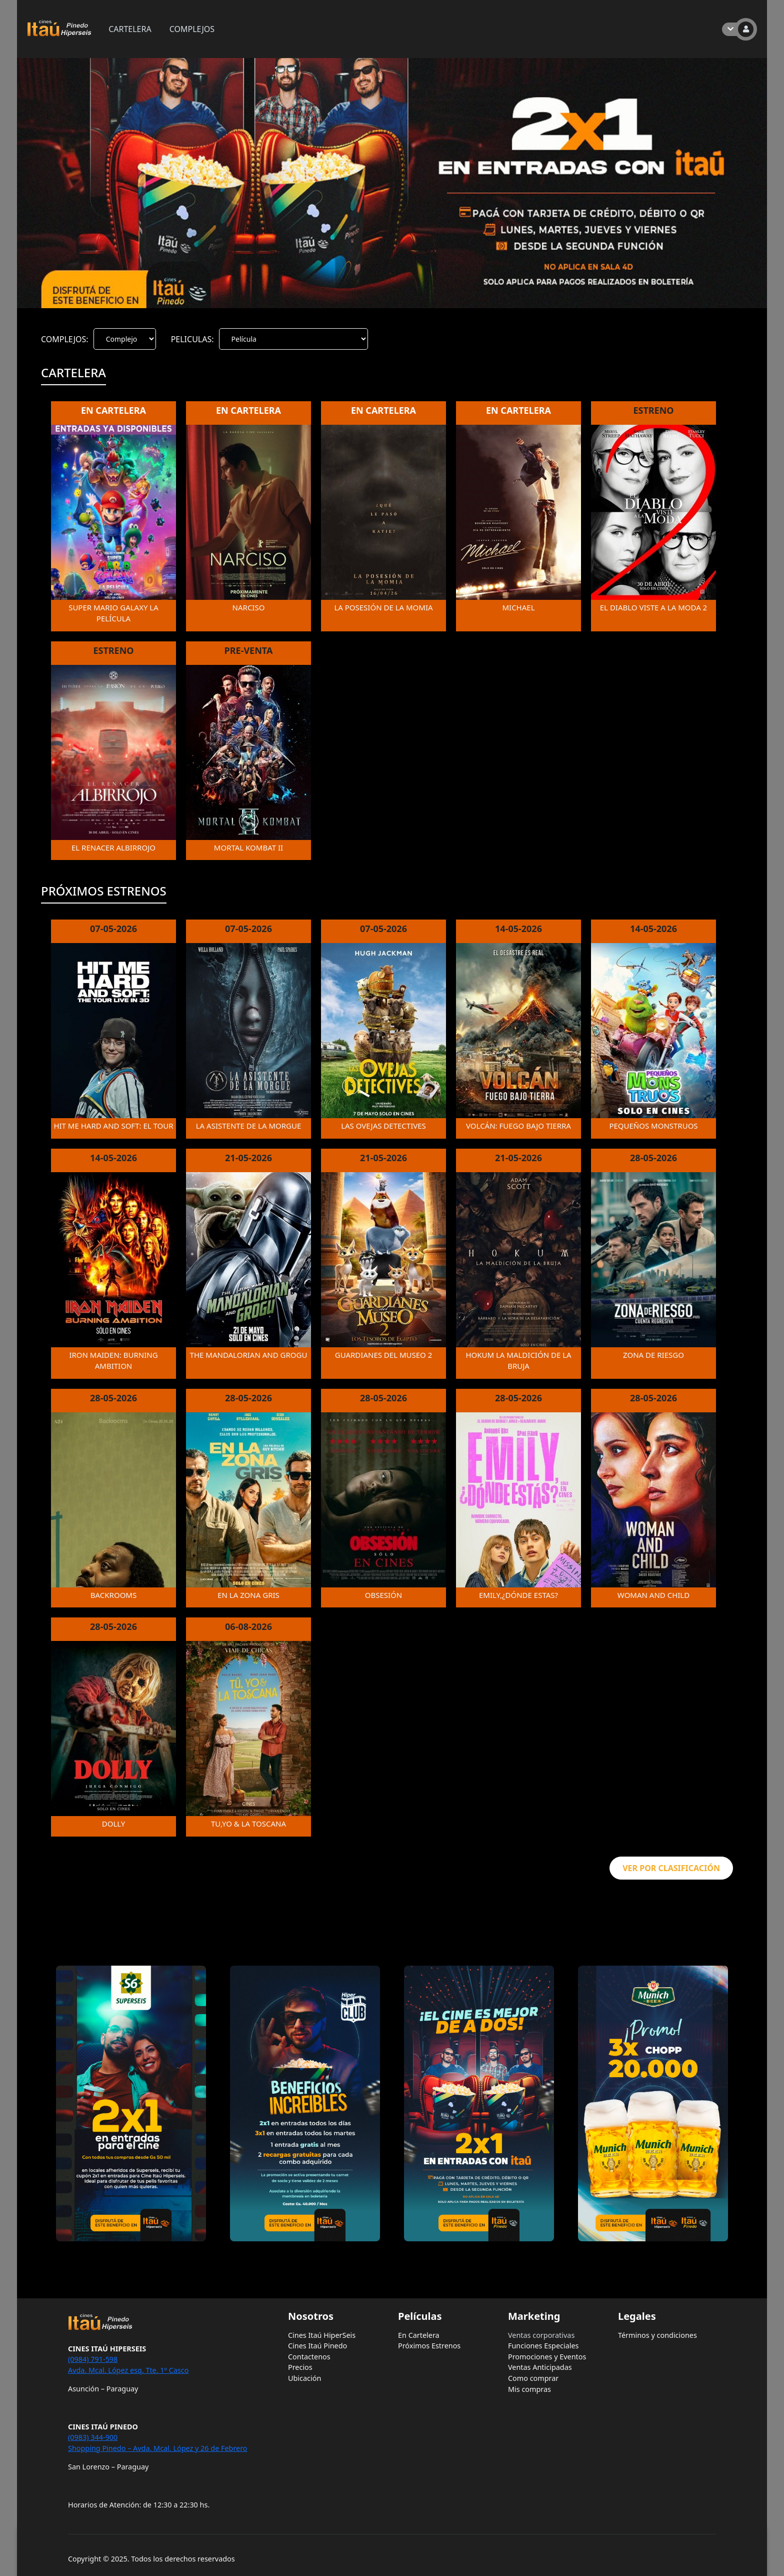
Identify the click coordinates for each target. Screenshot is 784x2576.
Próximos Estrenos (429, 2345)
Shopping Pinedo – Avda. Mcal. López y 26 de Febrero (158, 2448)
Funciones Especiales (543, 2345)
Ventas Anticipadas (540, 2367)
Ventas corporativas (541, 2335)
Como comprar (533, 2378)
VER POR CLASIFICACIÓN (671, 1868)
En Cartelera (419, 2335)
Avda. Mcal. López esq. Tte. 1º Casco (128, 2370)
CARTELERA (130, 29)
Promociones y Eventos (547, 2356)
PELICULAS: (192, 339)
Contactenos (309, 2356)
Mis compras (529, 2389)
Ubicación (304, 2378)
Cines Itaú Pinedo (317, 2345)
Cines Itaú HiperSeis (322, 2335)
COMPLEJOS (192, 29)
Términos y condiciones (657, 2335)
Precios (300, 2367)
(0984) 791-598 (93, 2359)
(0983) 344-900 (93, 2437)
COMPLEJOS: (64, 339)
